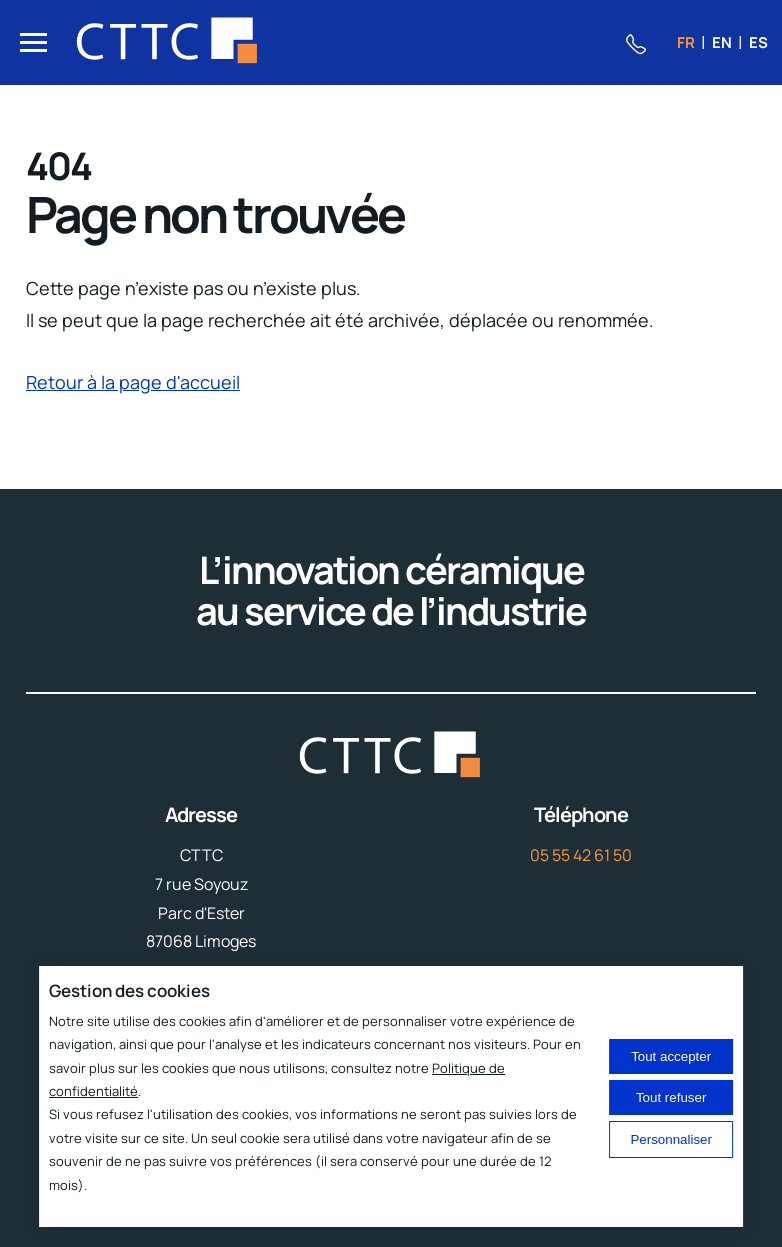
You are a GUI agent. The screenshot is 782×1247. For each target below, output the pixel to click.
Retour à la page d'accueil (133, 382)
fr (686, 42)
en (722, 42)
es (758, 42)
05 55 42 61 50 (581, 855)
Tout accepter (671, 1056)
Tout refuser (671, 1097)
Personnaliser (671, 1139)
